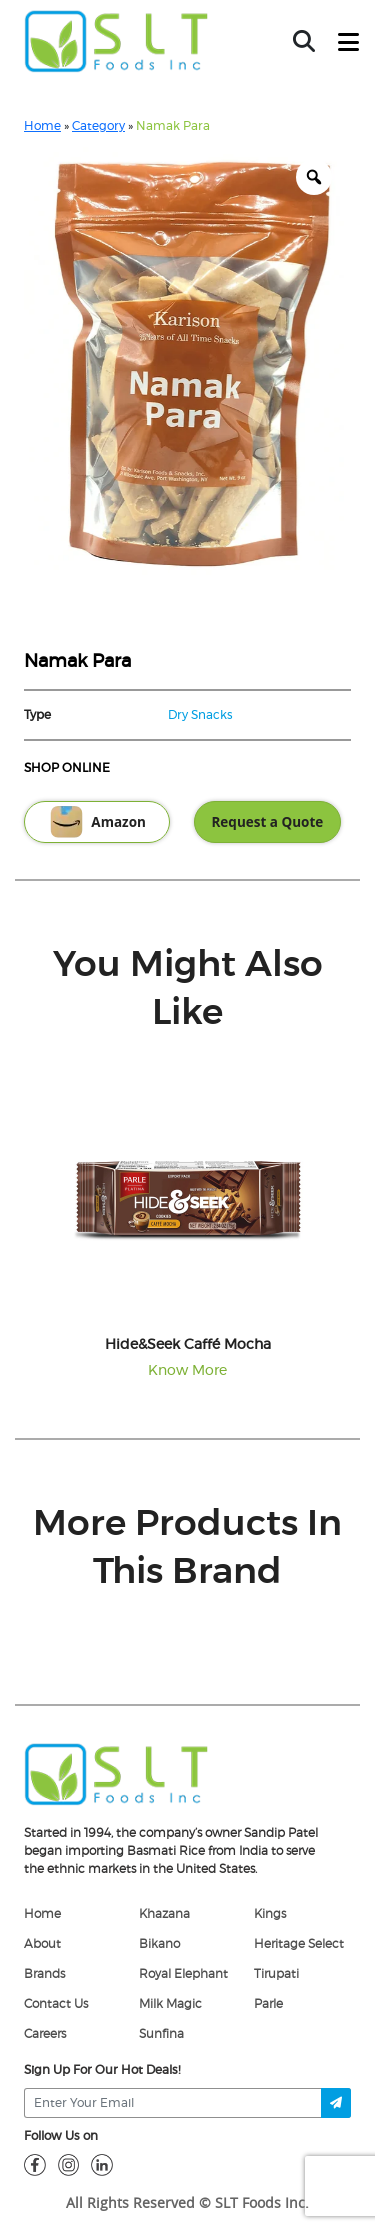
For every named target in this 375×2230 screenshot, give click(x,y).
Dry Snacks (200, 715)
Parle (268, 2004)
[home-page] (116, 41)
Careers (45, 2034)
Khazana (164, 1914)
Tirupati (276, 1974)
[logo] (116, 1773)
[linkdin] (102, 2164)
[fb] (35, 2164)
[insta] (69, 2164)
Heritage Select (299, 1944)
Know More (187, 1371)
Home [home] (42, 1914)
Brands (44, 1974)
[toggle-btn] (348, 43)
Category (98, 126)
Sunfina (161, 2034)
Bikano (159, 1944)
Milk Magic (170, 2004)
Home (42, 126)
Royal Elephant (183, 1974)
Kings (270, 1914)
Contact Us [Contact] (56, 2004)
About (42, 1944)
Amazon (97, 822)
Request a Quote (267, 822)
